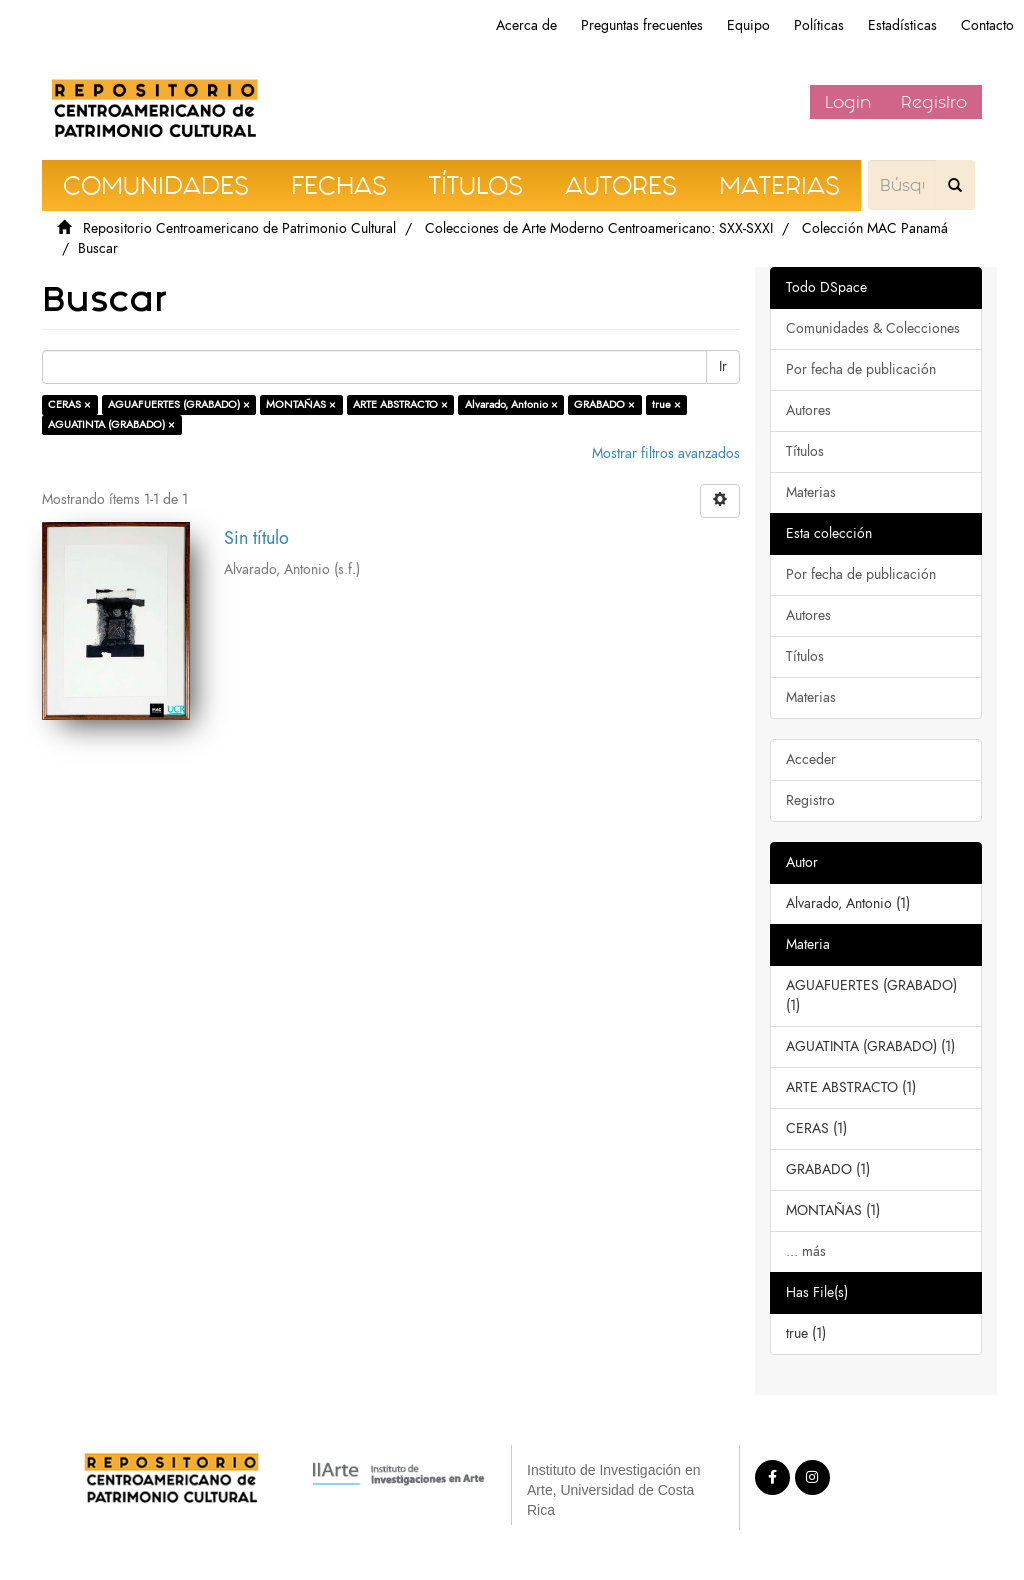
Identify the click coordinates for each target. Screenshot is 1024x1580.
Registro (934, 102)
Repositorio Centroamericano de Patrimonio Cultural (239, 228)
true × (666, 404)
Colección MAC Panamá (875, 228)
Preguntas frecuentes (642, 25)
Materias (811, 492)
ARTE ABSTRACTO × (400, 404)
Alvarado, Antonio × (511, 404)
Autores (808, 410)
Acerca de (526, 25)
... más (806, 1251)
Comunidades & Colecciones (873, 328)
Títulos (805, 451)
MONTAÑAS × (301, 404)
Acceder (811, 759)
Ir (723, 366)
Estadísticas (902, 25)
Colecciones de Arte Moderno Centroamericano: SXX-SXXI (599, 228)
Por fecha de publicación (861, 369)
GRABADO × (604, 404)
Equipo (748, 25)
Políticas (819, 25)
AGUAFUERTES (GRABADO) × (179, 404)
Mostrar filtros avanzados (666, 453)
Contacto (987, 25)
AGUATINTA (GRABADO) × (111, 424)
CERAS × (69, 404)
